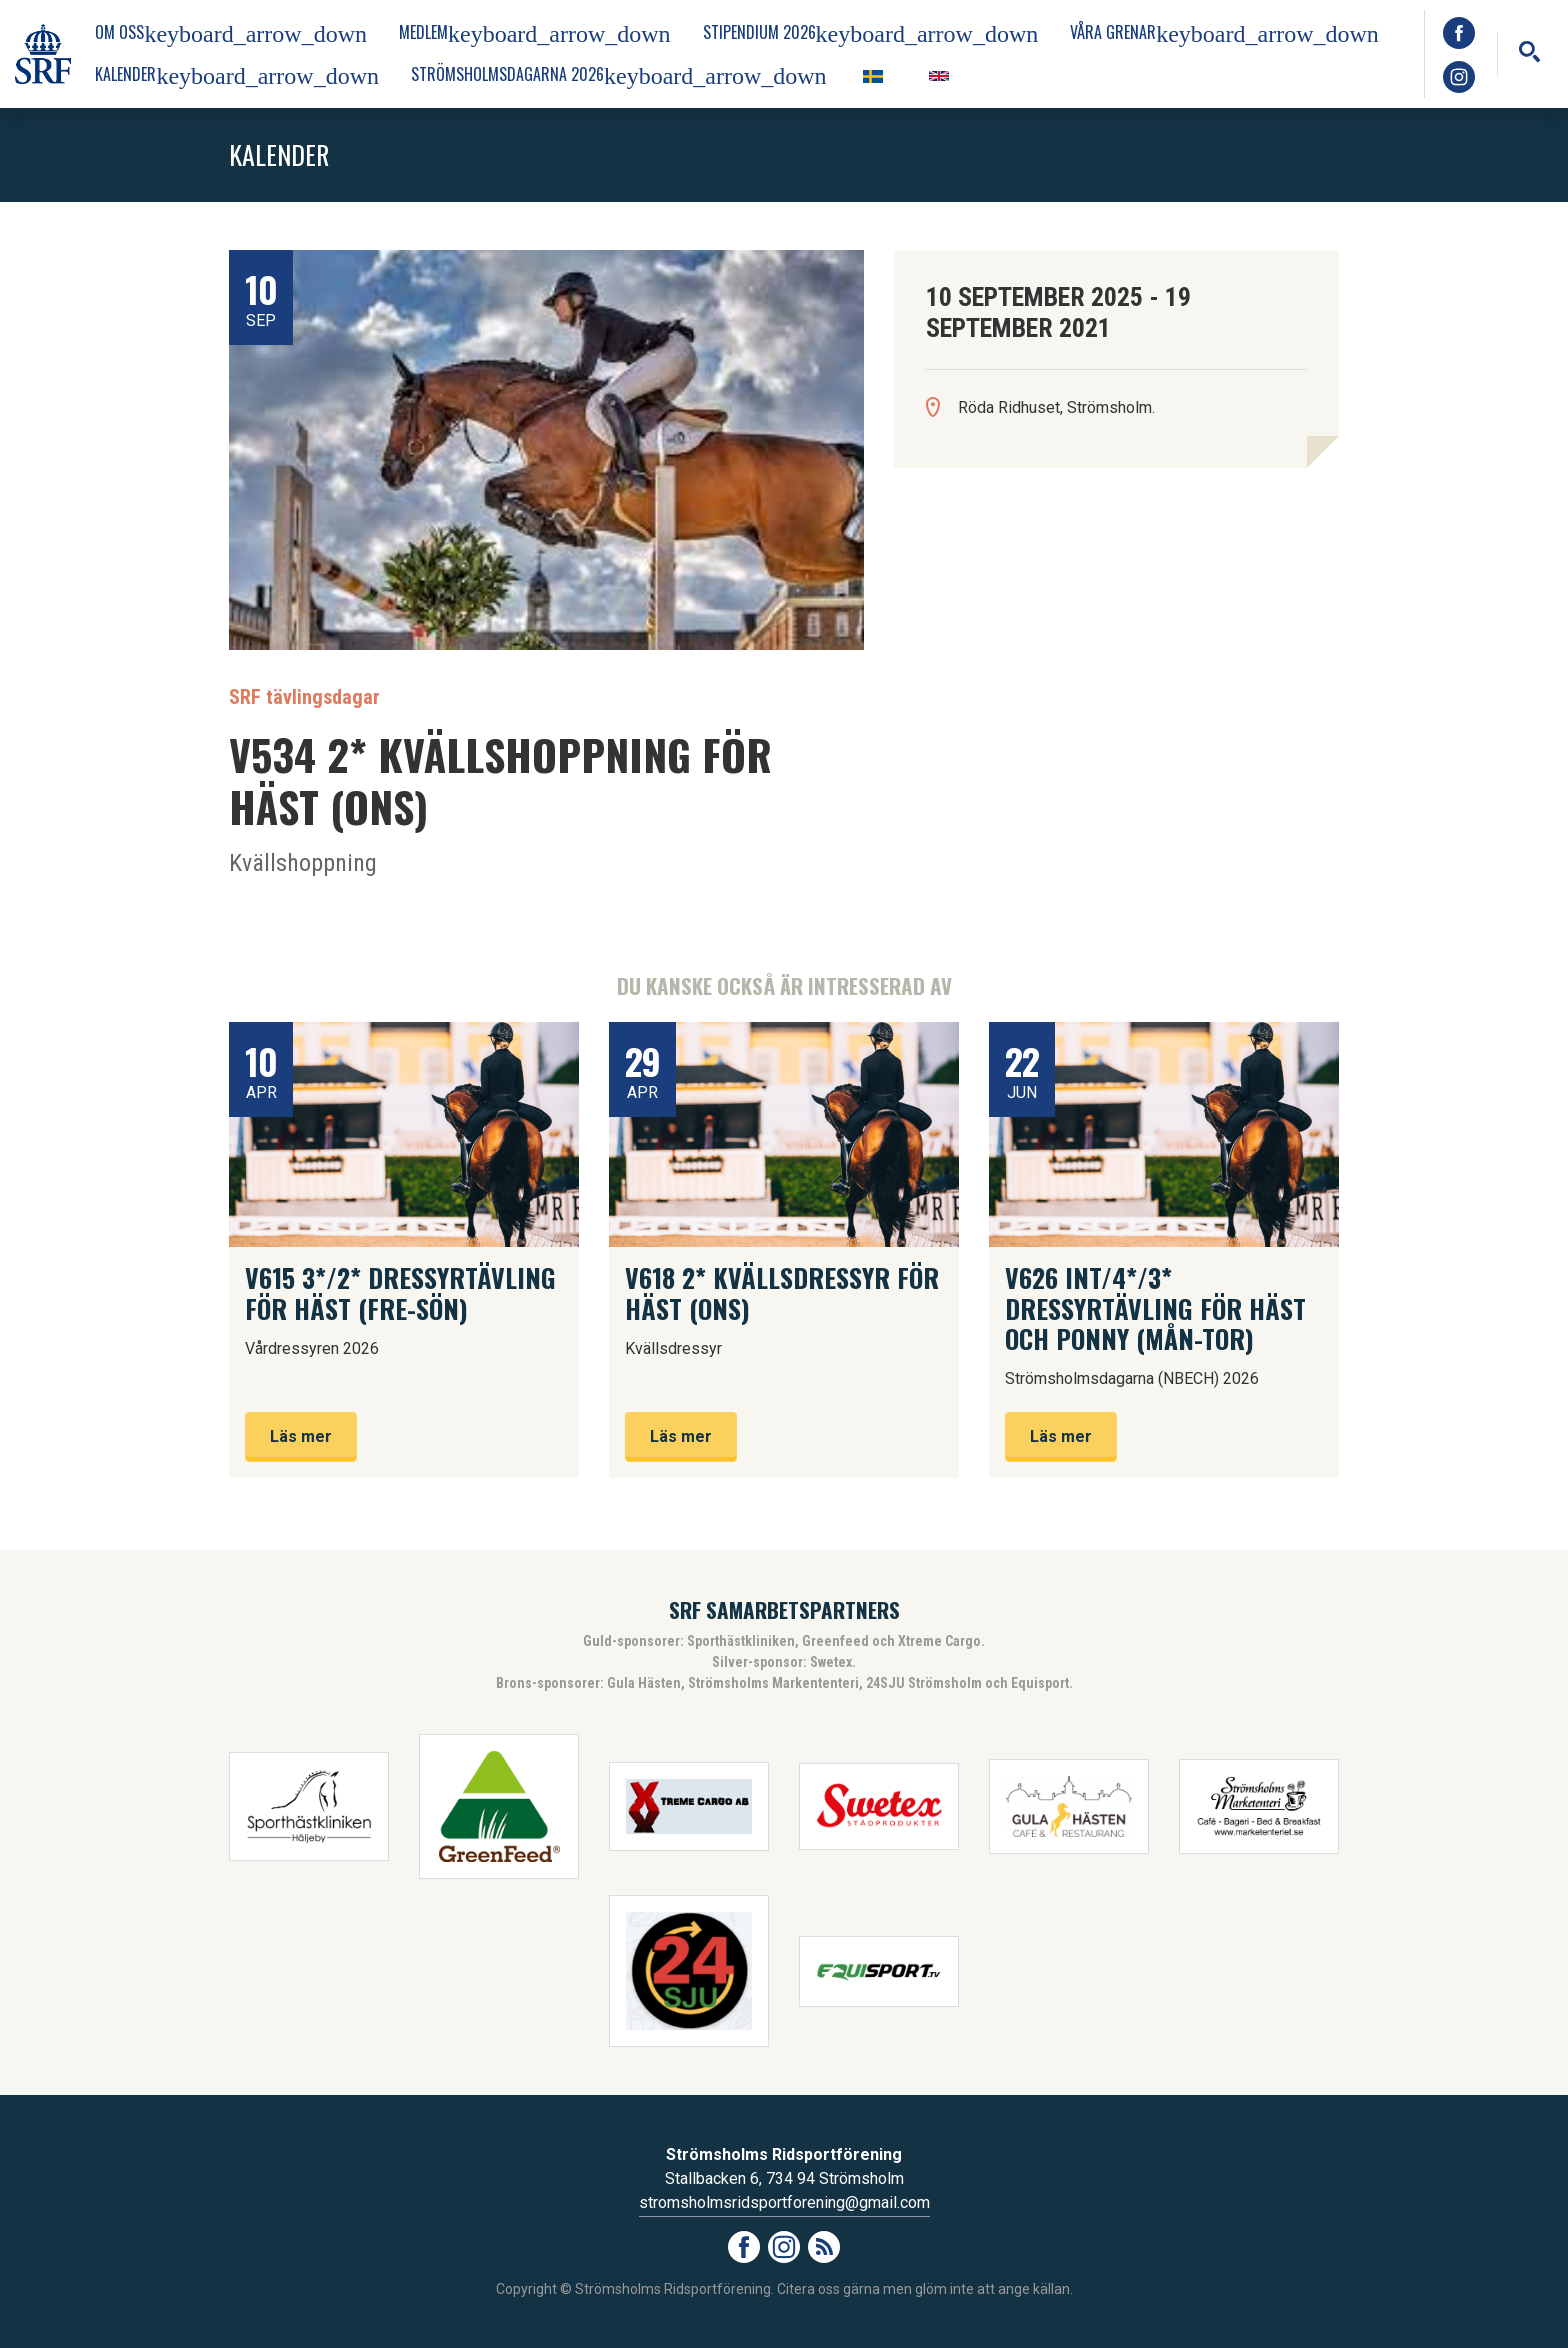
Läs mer (301, 1436)
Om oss (231, 33)
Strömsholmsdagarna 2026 (619, 75)
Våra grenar (1224, 33)
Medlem (535, 33)
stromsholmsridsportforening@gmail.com (784, 2202)
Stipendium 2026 (871, 33)
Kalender (237, 75)
